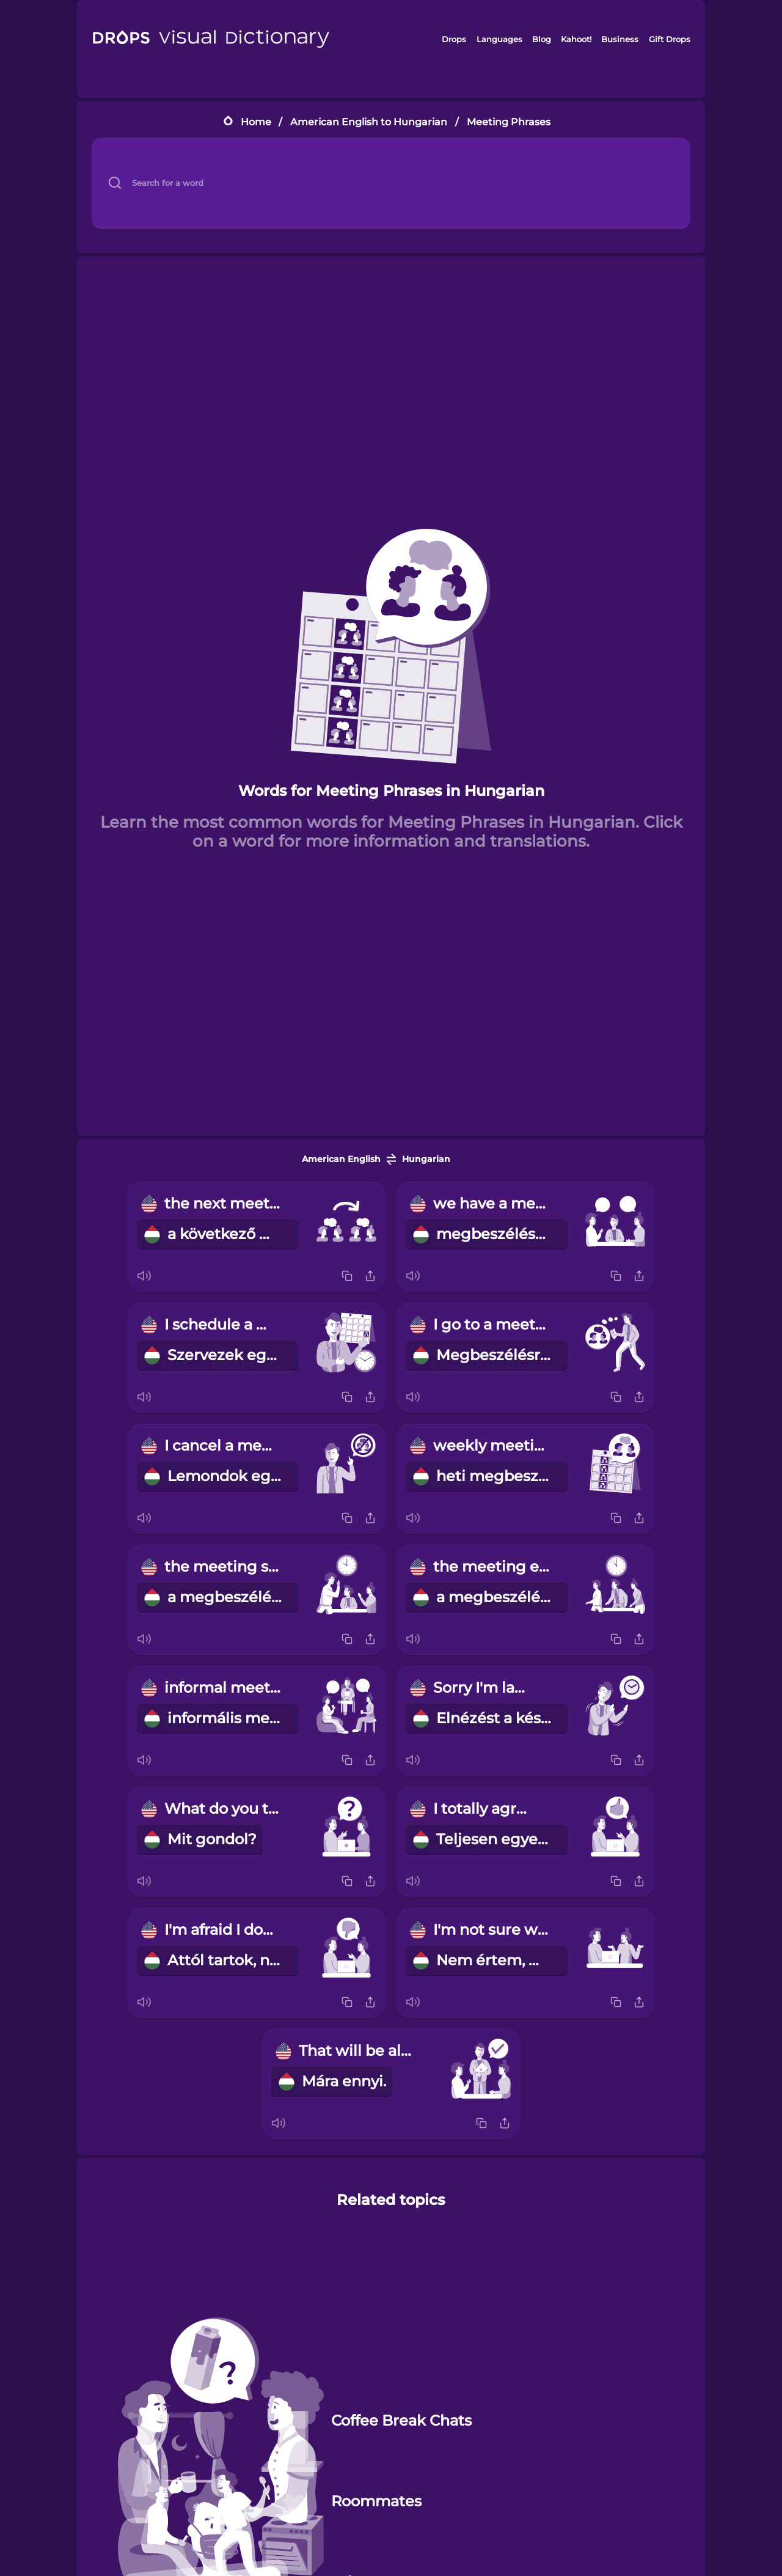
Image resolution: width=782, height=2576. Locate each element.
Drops (454, 39)
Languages (499, 39)
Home (256, 122)
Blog (541, 39)
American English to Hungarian (368, 122)
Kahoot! (576, 39)
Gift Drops (669, 39)
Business (619, 39)
